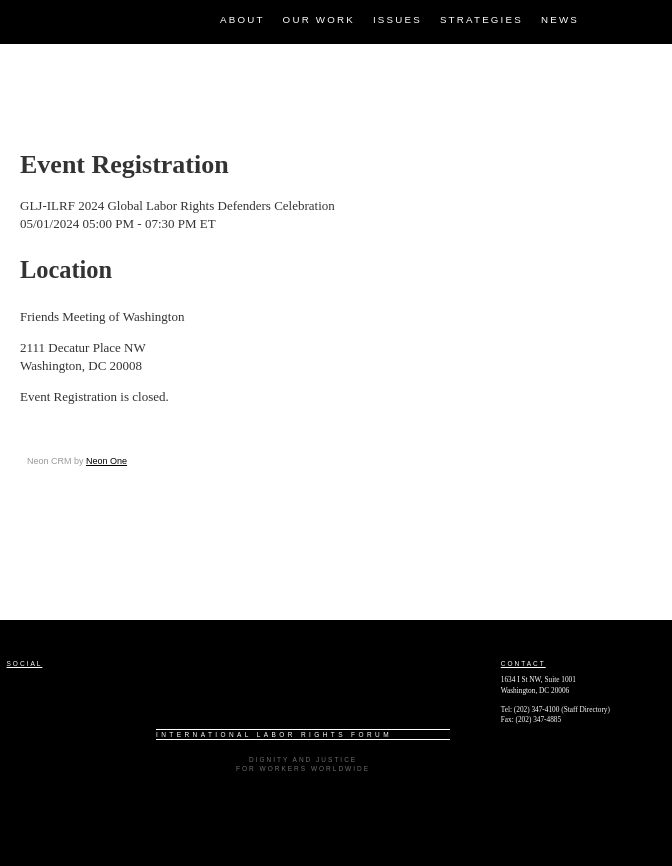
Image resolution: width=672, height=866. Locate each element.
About (242, 19)
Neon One (106, 461)
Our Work (319, 19)
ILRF (14, 8)
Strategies (481, 19)
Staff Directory (586, 709)
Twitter (647, 15)
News (560, 19)
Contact (523, 663)
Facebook (612, 15)
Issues (397, 19)
